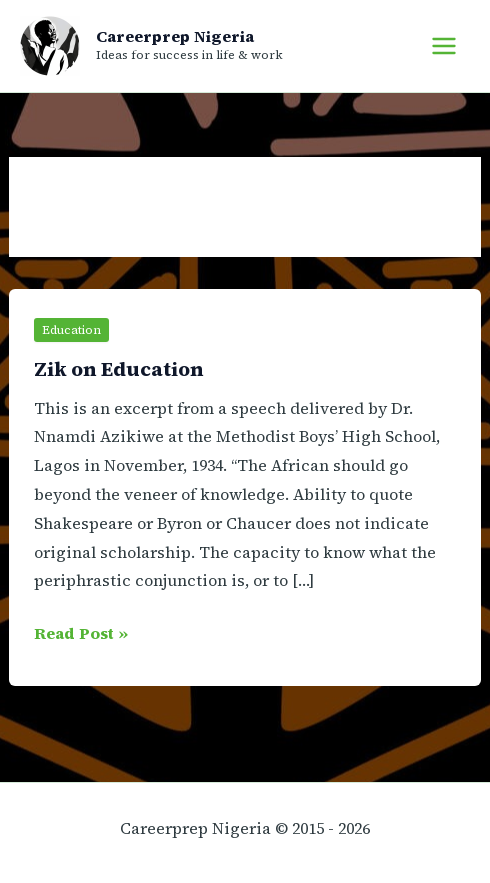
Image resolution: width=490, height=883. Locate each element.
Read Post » (81, 633)
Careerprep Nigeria (175, 36)
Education (71, 330)
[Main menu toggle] (444, 46)
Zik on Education (119, 369)
